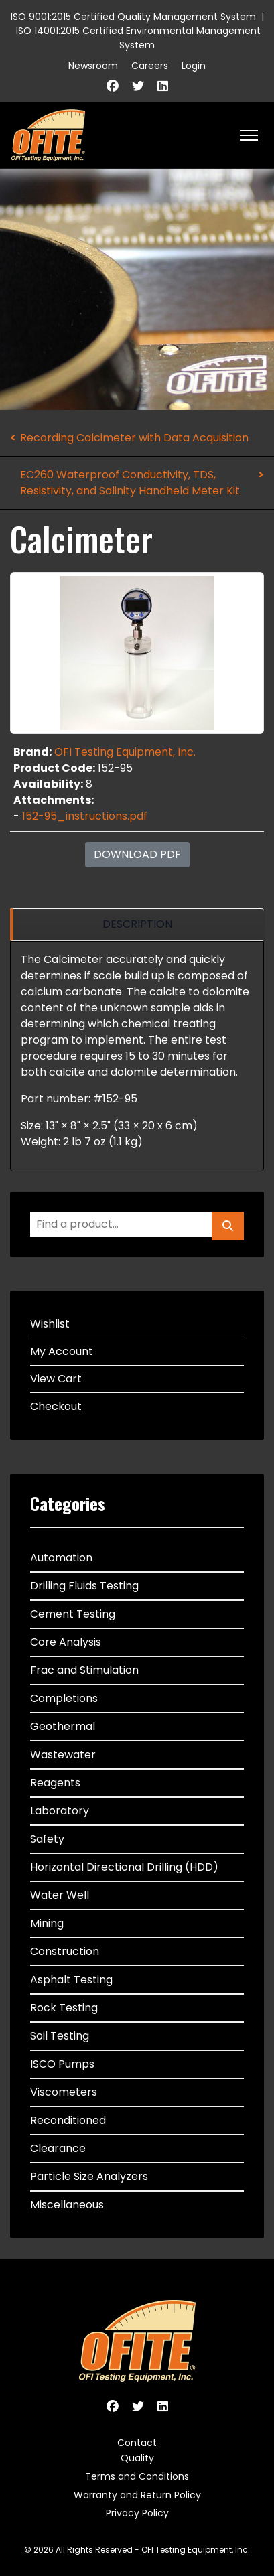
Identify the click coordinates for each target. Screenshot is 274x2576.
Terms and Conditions (137, 2476)
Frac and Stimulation (84, 1670)
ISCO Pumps (62, 2064)
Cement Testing (72, 1614)
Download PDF (137, 854)
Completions (64, 1698)
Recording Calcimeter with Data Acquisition (134, 437)
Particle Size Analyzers (89, 2176)
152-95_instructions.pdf (84, 816)
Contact (137, 2442)
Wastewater (63, 1754)
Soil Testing (59, 2036)
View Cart (56, 1378)
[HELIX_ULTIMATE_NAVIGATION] (249, 135)
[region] (137, 924)
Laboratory (59, 1810)
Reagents (55, 1782)
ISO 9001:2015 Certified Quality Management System (133, 16)
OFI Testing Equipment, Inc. (125, 752)
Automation (61, 1557)
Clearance (58, 2148)
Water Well (59, 1895)
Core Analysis (65, 1642)
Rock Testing (64, 2007)
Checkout (56, 1406)
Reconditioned (68, 2120)
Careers (149, 65)
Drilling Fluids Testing (84, 1585)
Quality (137, 2458)
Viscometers (63, 2092)
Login (194, 65)
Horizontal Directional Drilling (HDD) (124, 1867)
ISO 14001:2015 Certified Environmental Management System (138, 38)
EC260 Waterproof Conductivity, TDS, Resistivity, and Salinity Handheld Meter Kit (130, 482)
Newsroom (93, 65)
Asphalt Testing (71, 1979)
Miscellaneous (67, 2204)
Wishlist (50, 1324)
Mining (47, 1923)
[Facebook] (113, 86)
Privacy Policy (137, 2513)
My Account (61, 1351)
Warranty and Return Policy (137, 2495)
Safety (47, 1839)
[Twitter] (138, 86)
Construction (64, 1951)
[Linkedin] (162, 86)
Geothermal (62, 1726)
